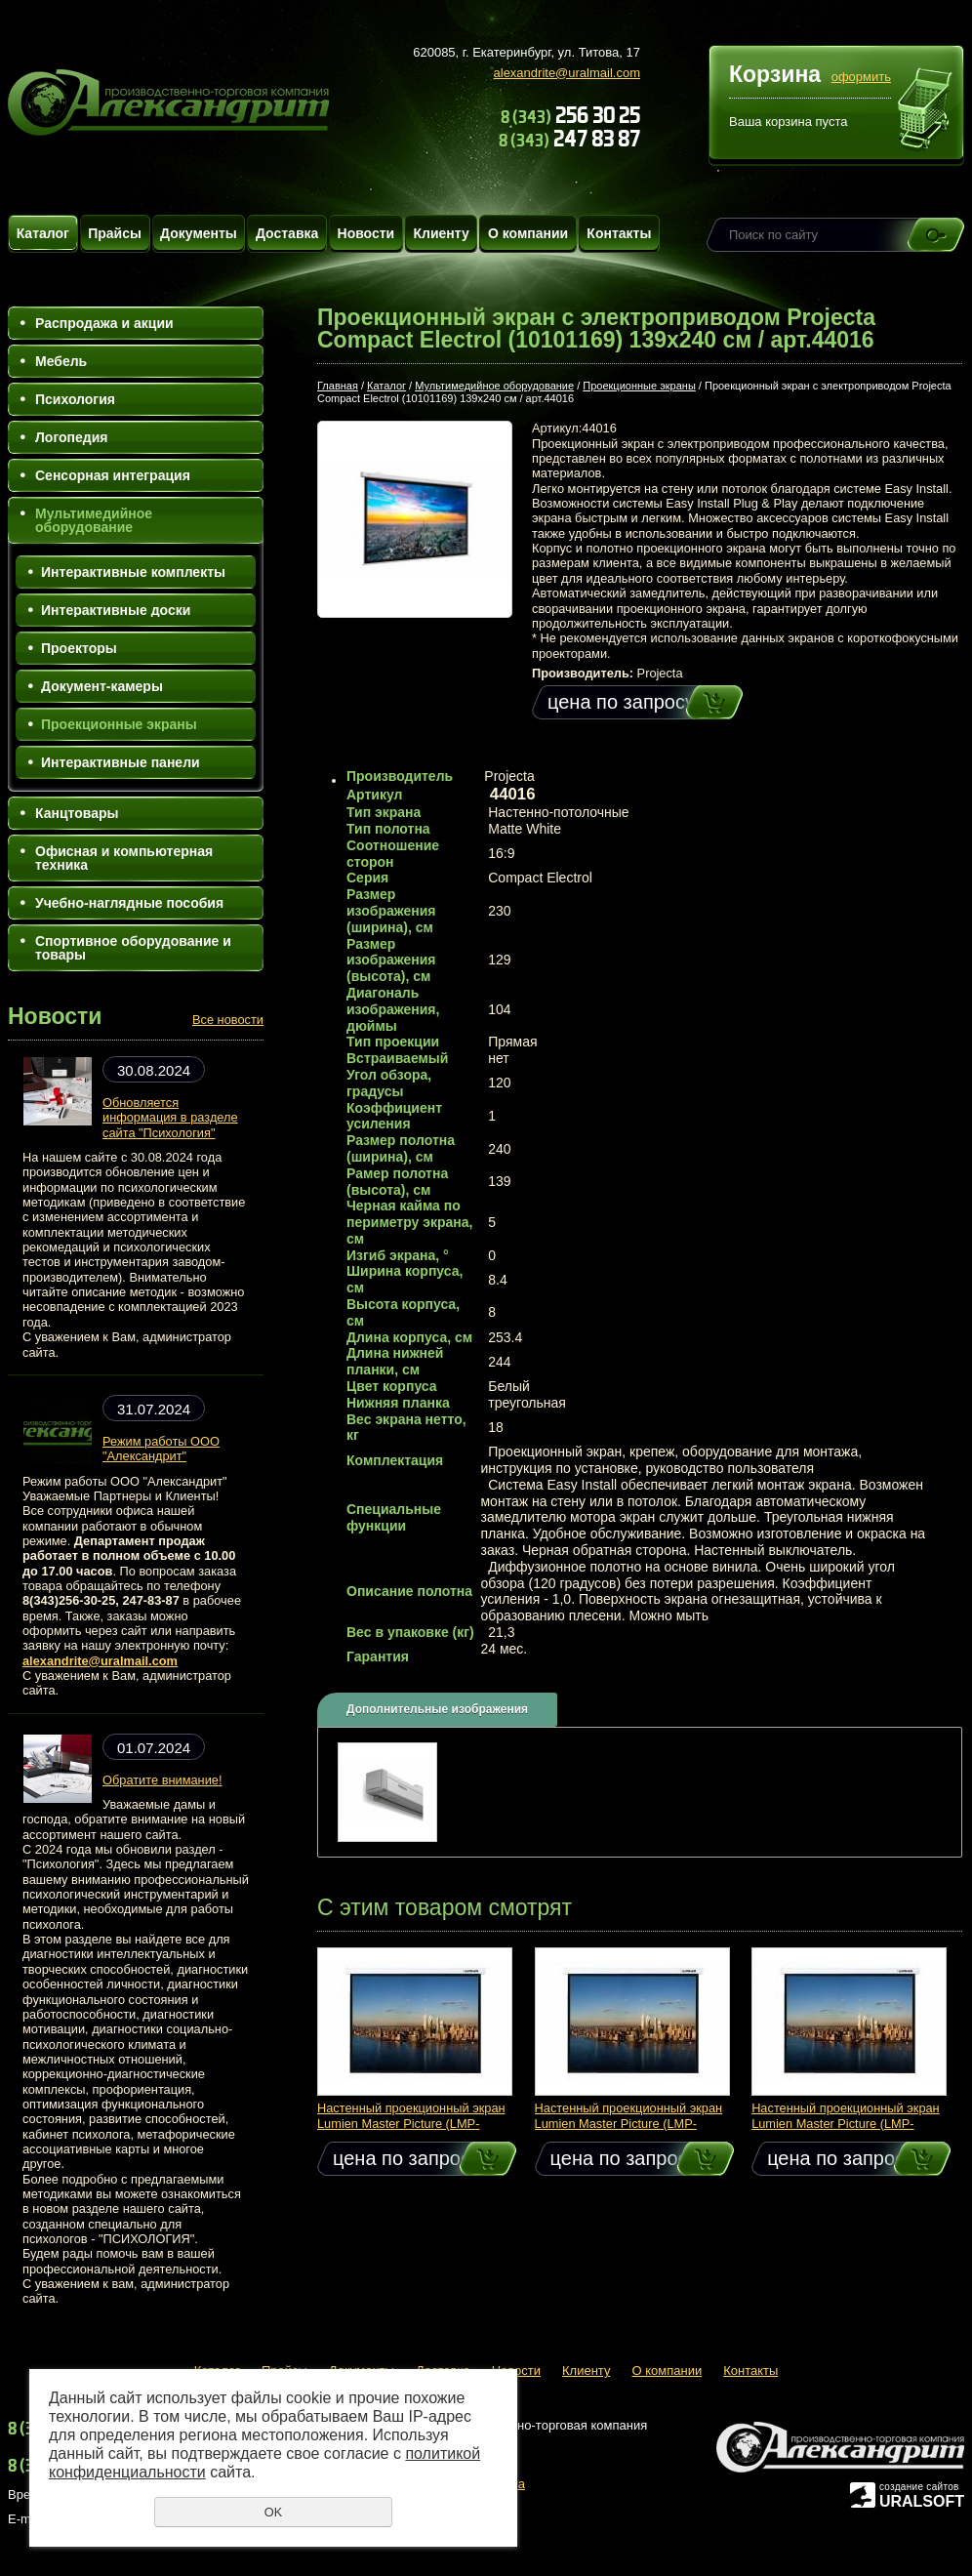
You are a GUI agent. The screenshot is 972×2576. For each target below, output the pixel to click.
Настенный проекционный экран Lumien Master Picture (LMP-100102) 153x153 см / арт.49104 (845, 2123)
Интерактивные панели (120, 762)
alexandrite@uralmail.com (567, 72)
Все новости (227, 1019)
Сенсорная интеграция (112, 475)
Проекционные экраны (119, 724)
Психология (75, 399)
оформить (861, 76)
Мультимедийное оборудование (93, 520)
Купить (696, 702)
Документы (198, 233)
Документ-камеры (102, 686)
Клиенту (440, 233)
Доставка (287, 233)
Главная (337, 385)
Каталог (43, 233)
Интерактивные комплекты (133, 572)
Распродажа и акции (104, 323)
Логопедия (71, 437)
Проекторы (79, 648)
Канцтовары (77, 813)
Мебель (61, 361)
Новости (366, 233)
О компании (528, 233)
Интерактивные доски (115, 610)
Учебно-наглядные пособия (129, 903)
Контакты (619, 233)
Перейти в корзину (925, 111)
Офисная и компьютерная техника (124, 858)
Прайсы (115, 233)
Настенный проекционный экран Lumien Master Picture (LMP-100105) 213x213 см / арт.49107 (411, 2123)
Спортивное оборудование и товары (133, 947)
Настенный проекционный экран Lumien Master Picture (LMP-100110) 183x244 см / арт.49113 (629, 2123)
